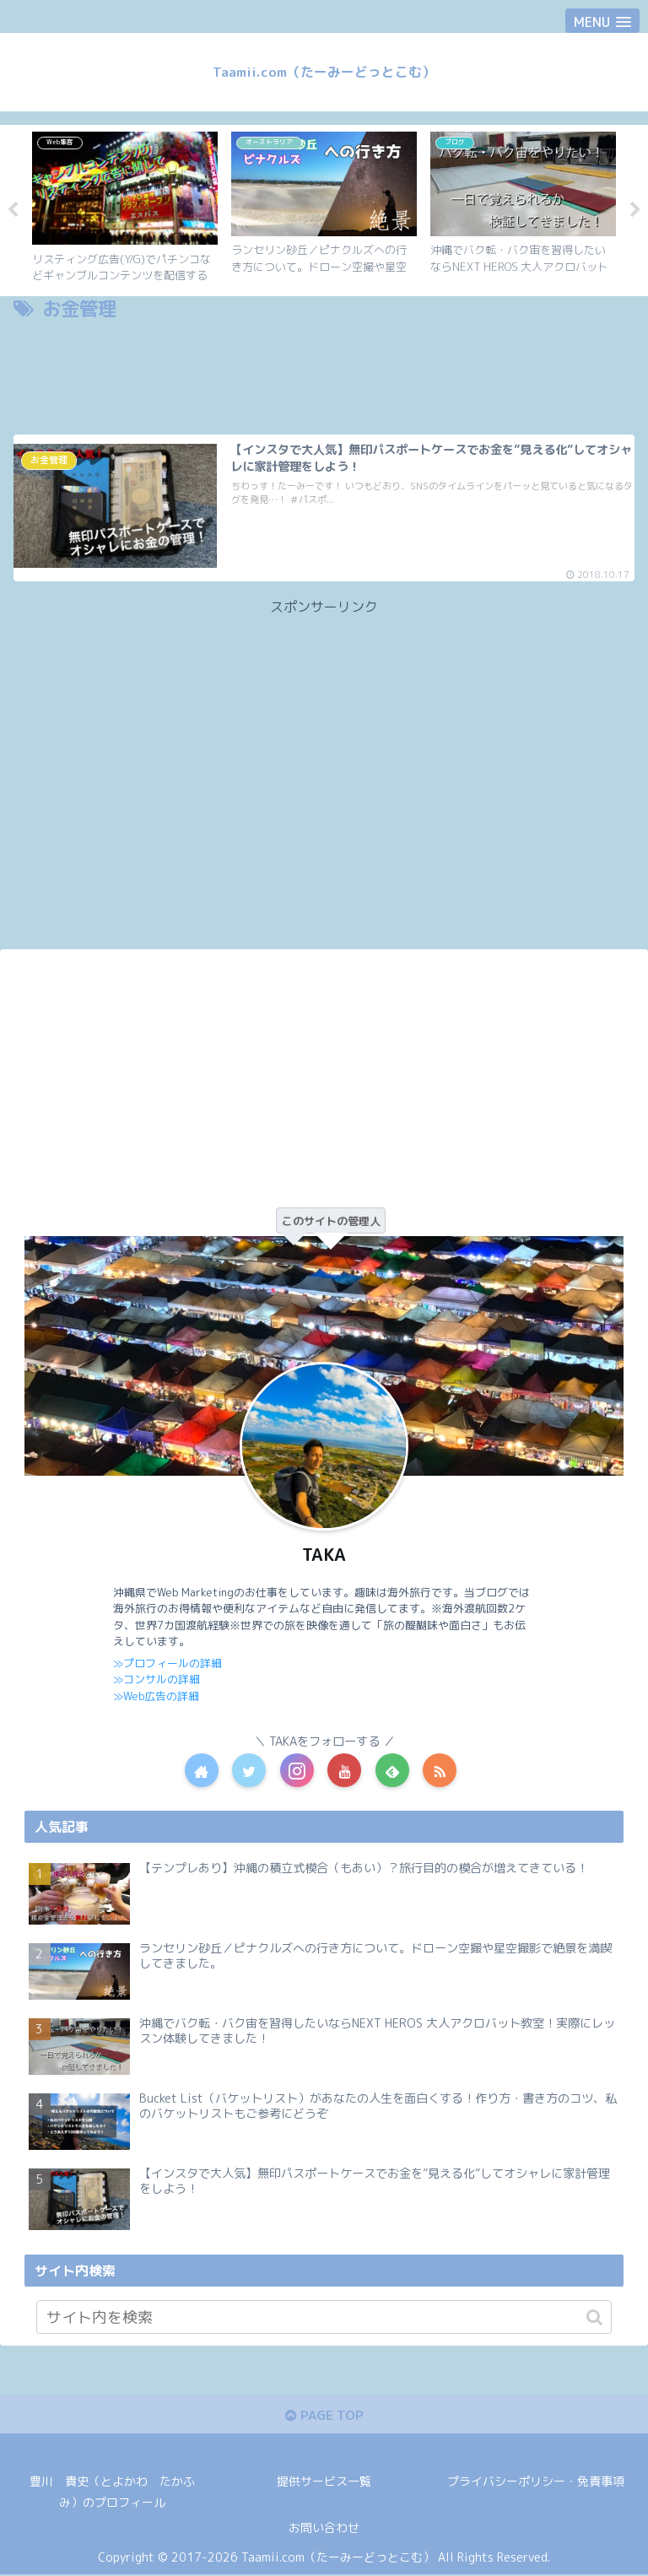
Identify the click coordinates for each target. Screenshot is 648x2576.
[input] (324, 2318)
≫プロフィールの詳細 (167, 1663)
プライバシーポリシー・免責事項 (535, 2483)
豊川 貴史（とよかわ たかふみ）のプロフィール (112, 2493)
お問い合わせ (324, 2529)
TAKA (324, 1555)
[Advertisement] (324, 373)
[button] (594, 2318)
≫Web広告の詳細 (156, 1696)
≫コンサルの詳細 (156, 1679)
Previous (12, 211)
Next (635, 211)
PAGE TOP (324, 2415)
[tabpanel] (125, 208)
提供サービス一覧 (324, 2483)
